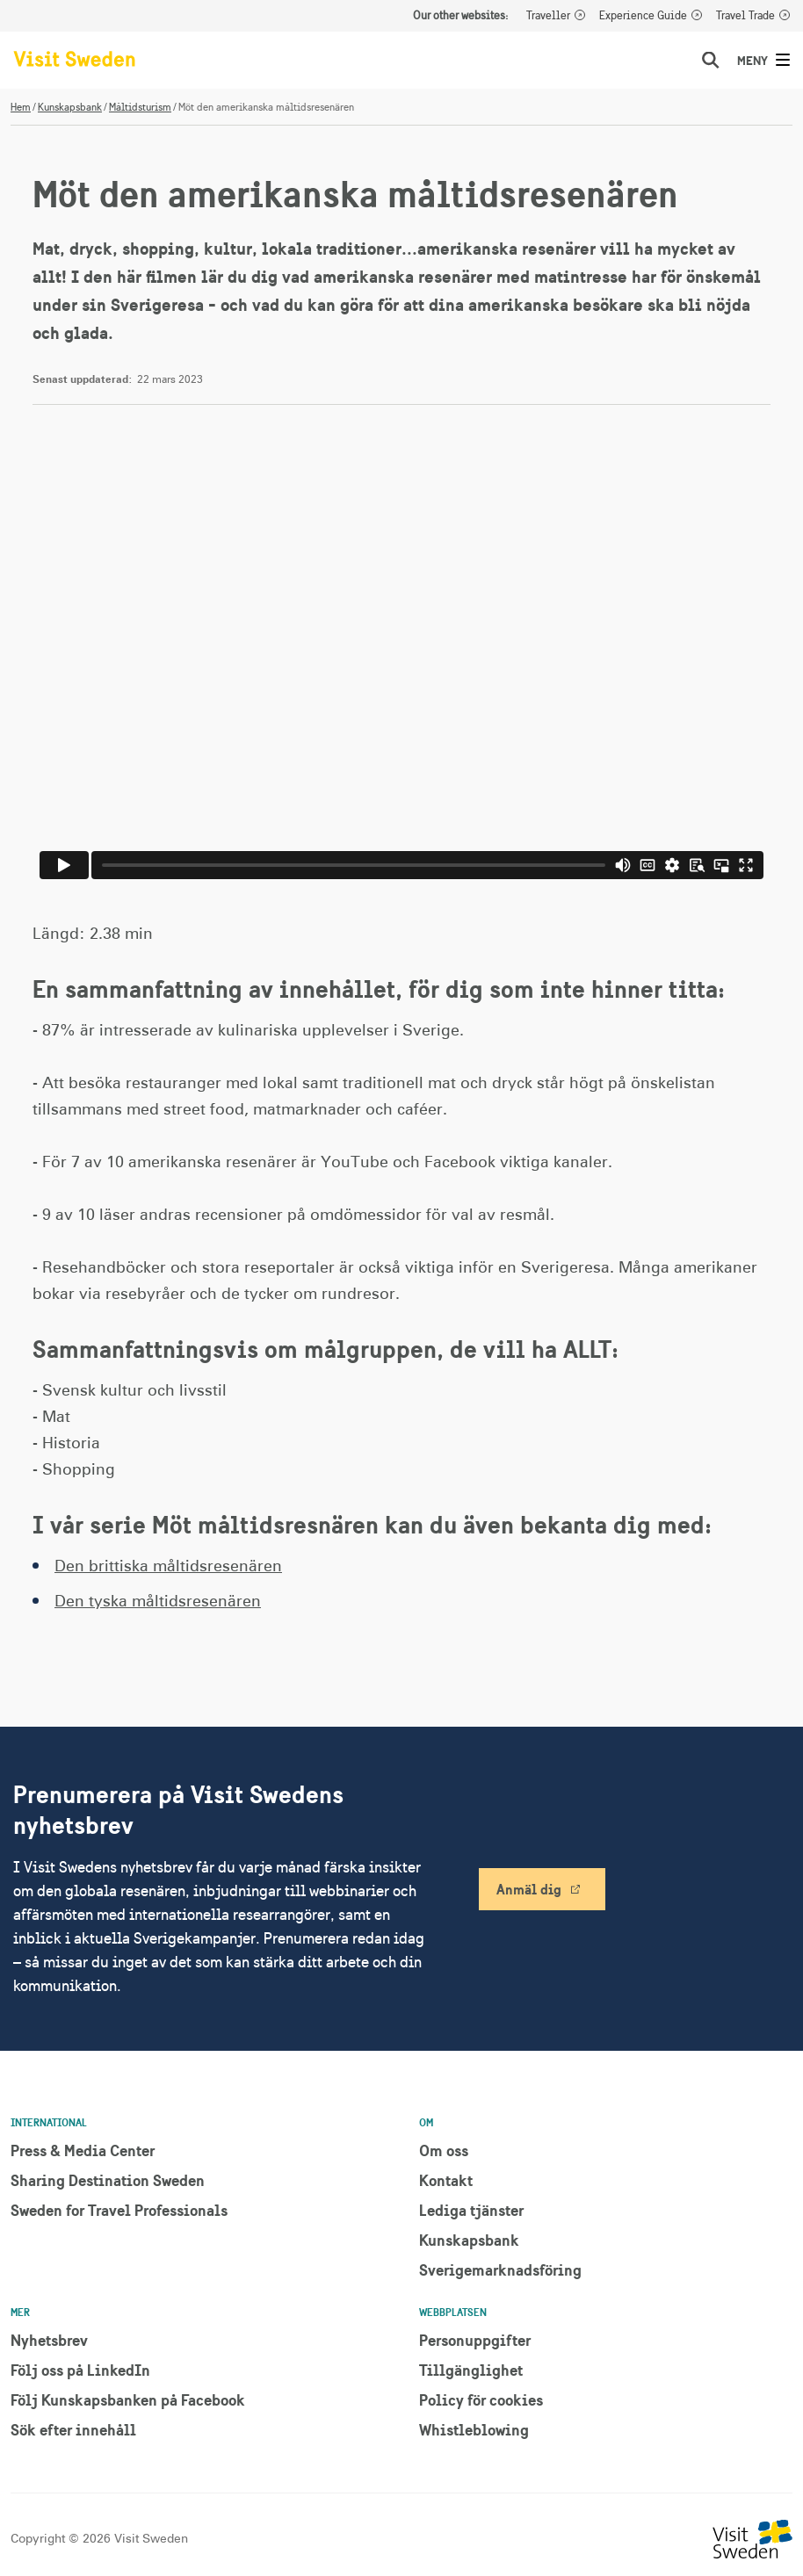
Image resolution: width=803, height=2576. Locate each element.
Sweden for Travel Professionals (119, 2210)
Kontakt (446, 2180)
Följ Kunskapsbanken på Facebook (128, 2400)
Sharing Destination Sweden (108, 2180)
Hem (21, 107)
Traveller (548, 16)
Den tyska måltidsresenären (157, 1602)
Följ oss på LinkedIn (80, 2370)
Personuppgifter (475, 2340)
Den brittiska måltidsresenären (168, 1567)
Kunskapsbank (70, 107)
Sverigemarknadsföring (500, 2270)
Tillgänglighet (471, 2370)
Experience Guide (643, 16)
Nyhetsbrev (49, 2340)
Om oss (443, 2150)
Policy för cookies (481, 2400)
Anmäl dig (528, 1889)
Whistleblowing (474, 2430)
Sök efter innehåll (73, 2430)
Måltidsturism (140, 107)
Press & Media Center (83, 2150)
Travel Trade (745, 16)
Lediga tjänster (471, 2210)
